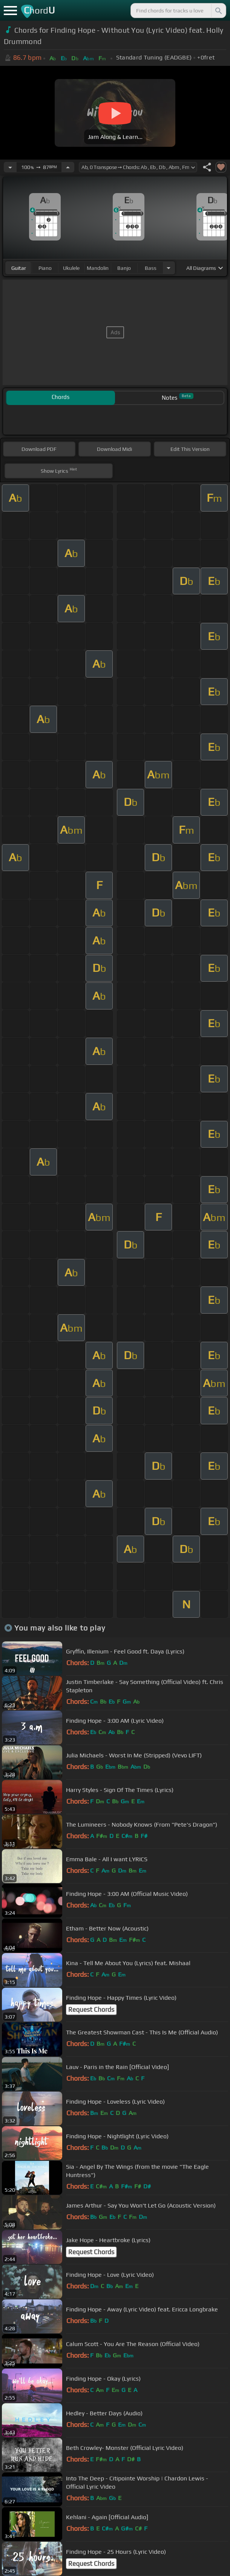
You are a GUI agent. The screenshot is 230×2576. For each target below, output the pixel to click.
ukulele (71, 268)
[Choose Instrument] (168, 268)
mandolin (98, 268)
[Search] (218, 10)
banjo (124, 268)
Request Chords (91, 2009)
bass (150, 268)
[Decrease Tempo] (10, 167)
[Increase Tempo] (67, 167)
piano (45, 268)
